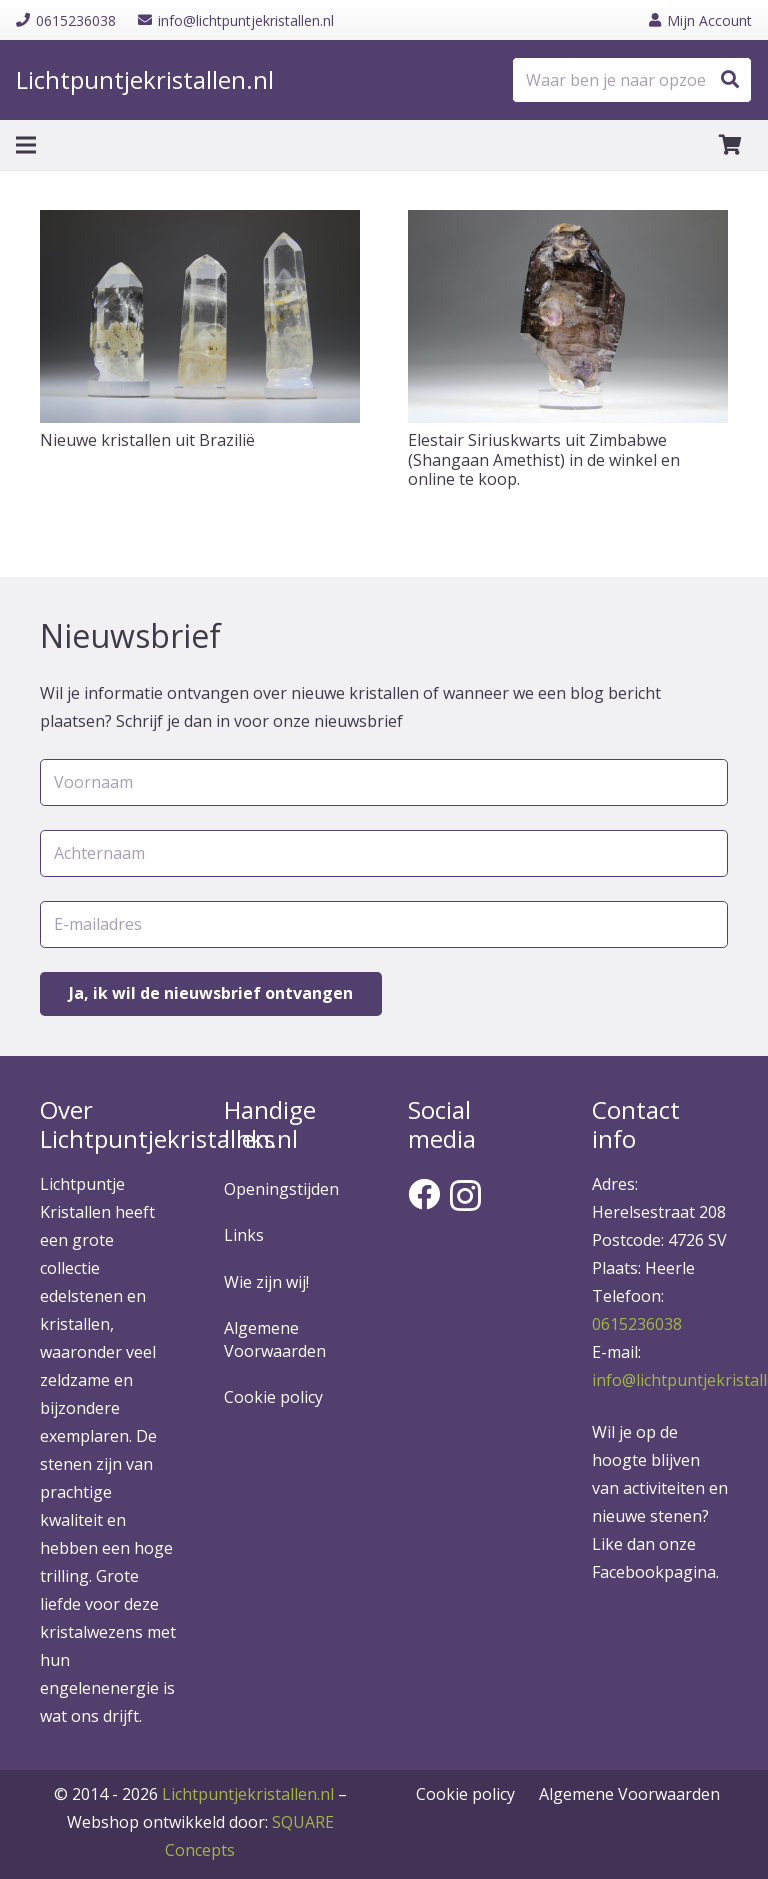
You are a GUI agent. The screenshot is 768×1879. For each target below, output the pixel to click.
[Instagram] (465, 1195)
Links (244, 1235)
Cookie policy (273, 1397)
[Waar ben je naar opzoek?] (632, 80)
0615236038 (637, 1324)
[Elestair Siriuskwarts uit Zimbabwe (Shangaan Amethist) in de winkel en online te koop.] (568, 316)
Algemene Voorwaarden (275, 1339)
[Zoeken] (730, 80)
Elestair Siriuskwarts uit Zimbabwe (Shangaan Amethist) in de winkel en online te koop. (544, 459)
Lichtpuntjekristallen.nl (248, 1794)
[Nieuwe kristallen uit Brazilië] (200, 316)
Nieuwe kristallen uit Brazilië (147, 440)
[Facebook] (424, 1194)
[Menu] (26, 145)
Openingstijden (281, 1189)
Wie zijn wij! (266, 1282)
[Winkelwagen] (730, 145)
